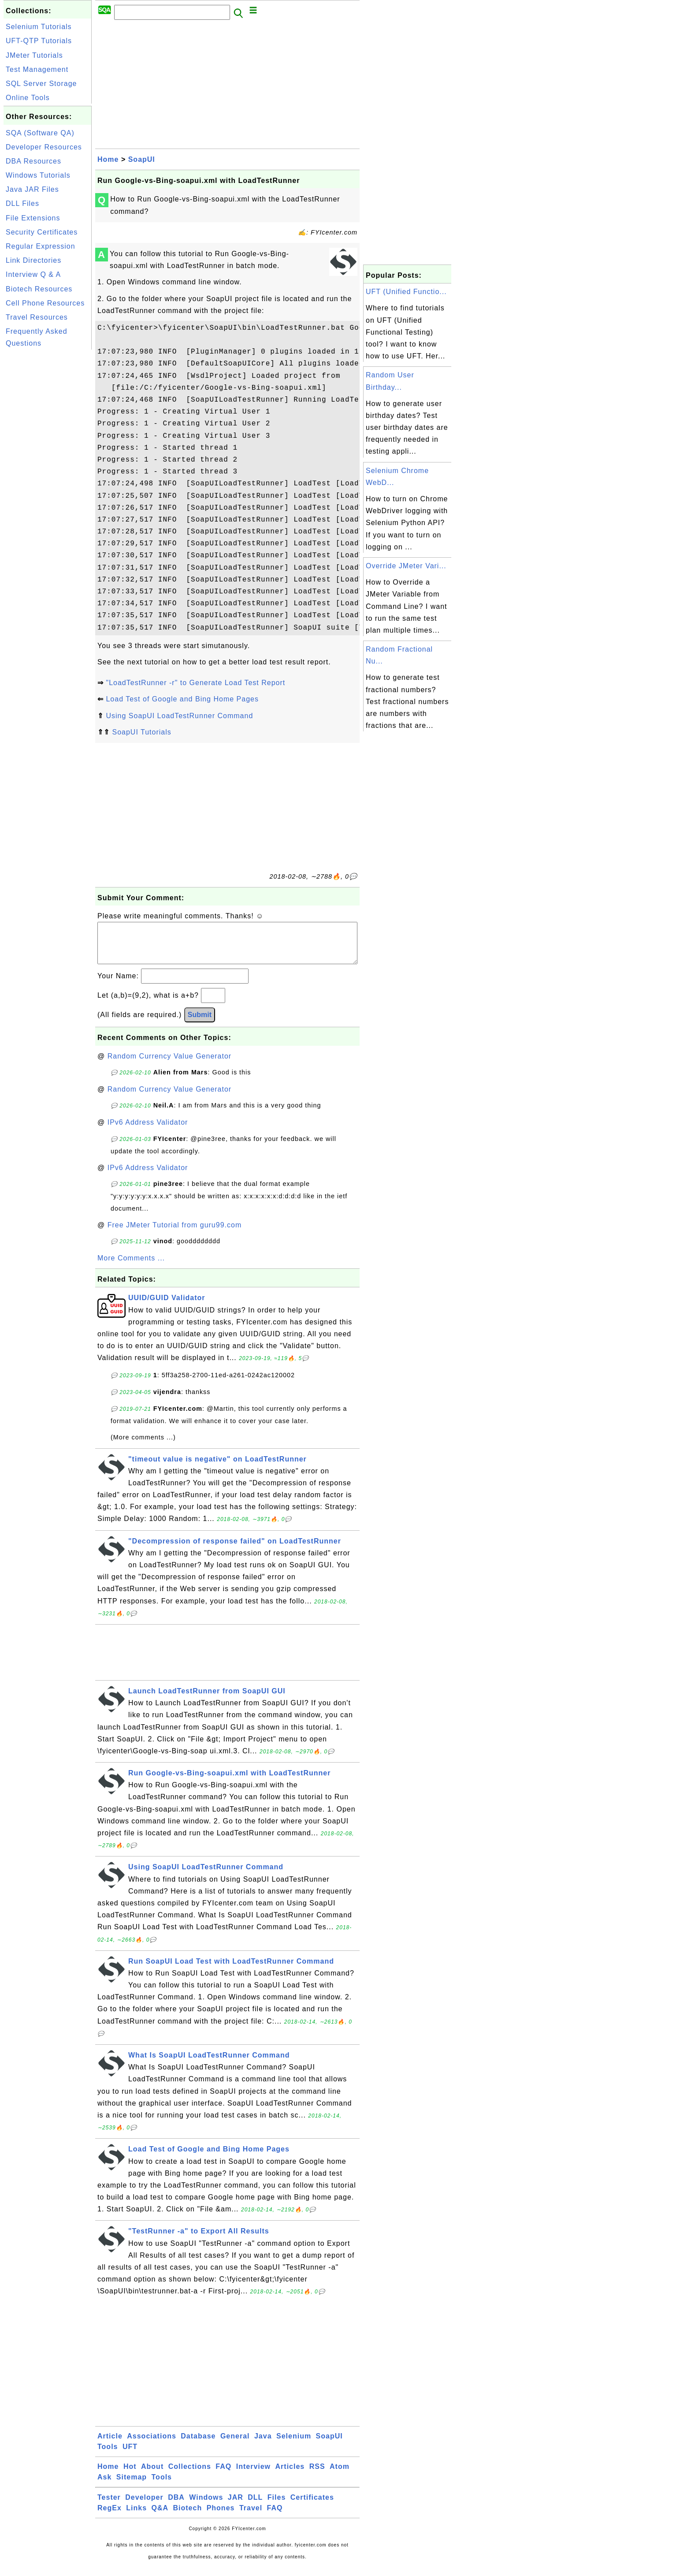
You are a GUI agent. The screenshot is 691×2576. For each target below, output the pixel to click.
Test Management (37, 69)
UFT (130, 2455)
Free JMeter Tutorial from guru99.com (175, 1234)
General (235, 2445)
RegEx (109, 2516)
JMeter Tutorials (34, 55)
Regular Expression (40, 246)
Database (198, 2445)
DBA (176, 2506)
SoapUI (141, 159)
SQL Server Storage (41, 83)
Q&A (160, 2516)
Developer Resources (44, 147)
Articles (290, 2475)
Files (276, 2506)
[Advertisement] (48, 484)
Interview (253, 2475)
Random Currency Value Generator (170, 1065)
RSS (317, 2475)
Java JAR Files (32, 189)
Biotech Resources (39, 289)
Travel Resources (37, 317)
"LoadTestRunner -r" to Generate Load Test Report (195, 682)
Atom (339, 2475)
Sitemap (131, 2486)
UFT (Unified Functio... (406, 291)
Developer (144, 2506)
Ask (104, 2486)
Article (110, 2445)
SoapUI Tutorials (141, 732)
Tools (107, 2455)
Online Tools (28, 97)
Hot (130, 2475)
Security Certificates (42, 232)
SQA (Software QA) (40, 133)
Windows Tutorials (38, 175)
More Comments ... (131, 1267)
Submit (200, 1023)
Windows (206, 2506)
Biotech (187, 2516)
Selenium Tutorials (39, 26)
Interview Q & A (33, 274)
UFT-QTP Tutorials (39, 41)
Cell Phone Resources (45, 303)
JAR (235, 2506)
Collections (189, 2475)
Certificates (312, 2506)
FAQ (223, 2475)
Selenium (293, 2445)
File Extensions (33, 218)
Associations (151, 2445)
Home (108, 159)
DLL (255, 2506)
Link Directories (33, 260)
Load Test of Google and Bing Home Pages (182, 699)
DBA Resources (33, 161)
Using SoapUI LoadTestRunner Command (179, 715)
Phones (221, 2516)
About (152, 2475)
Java (263, 2445)
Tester (109, 2506)
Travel (250, 2516)
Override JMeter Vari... (406, 566)
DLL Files (22, 203)
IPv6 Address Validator (148, 1131)
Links (136, 2516)
